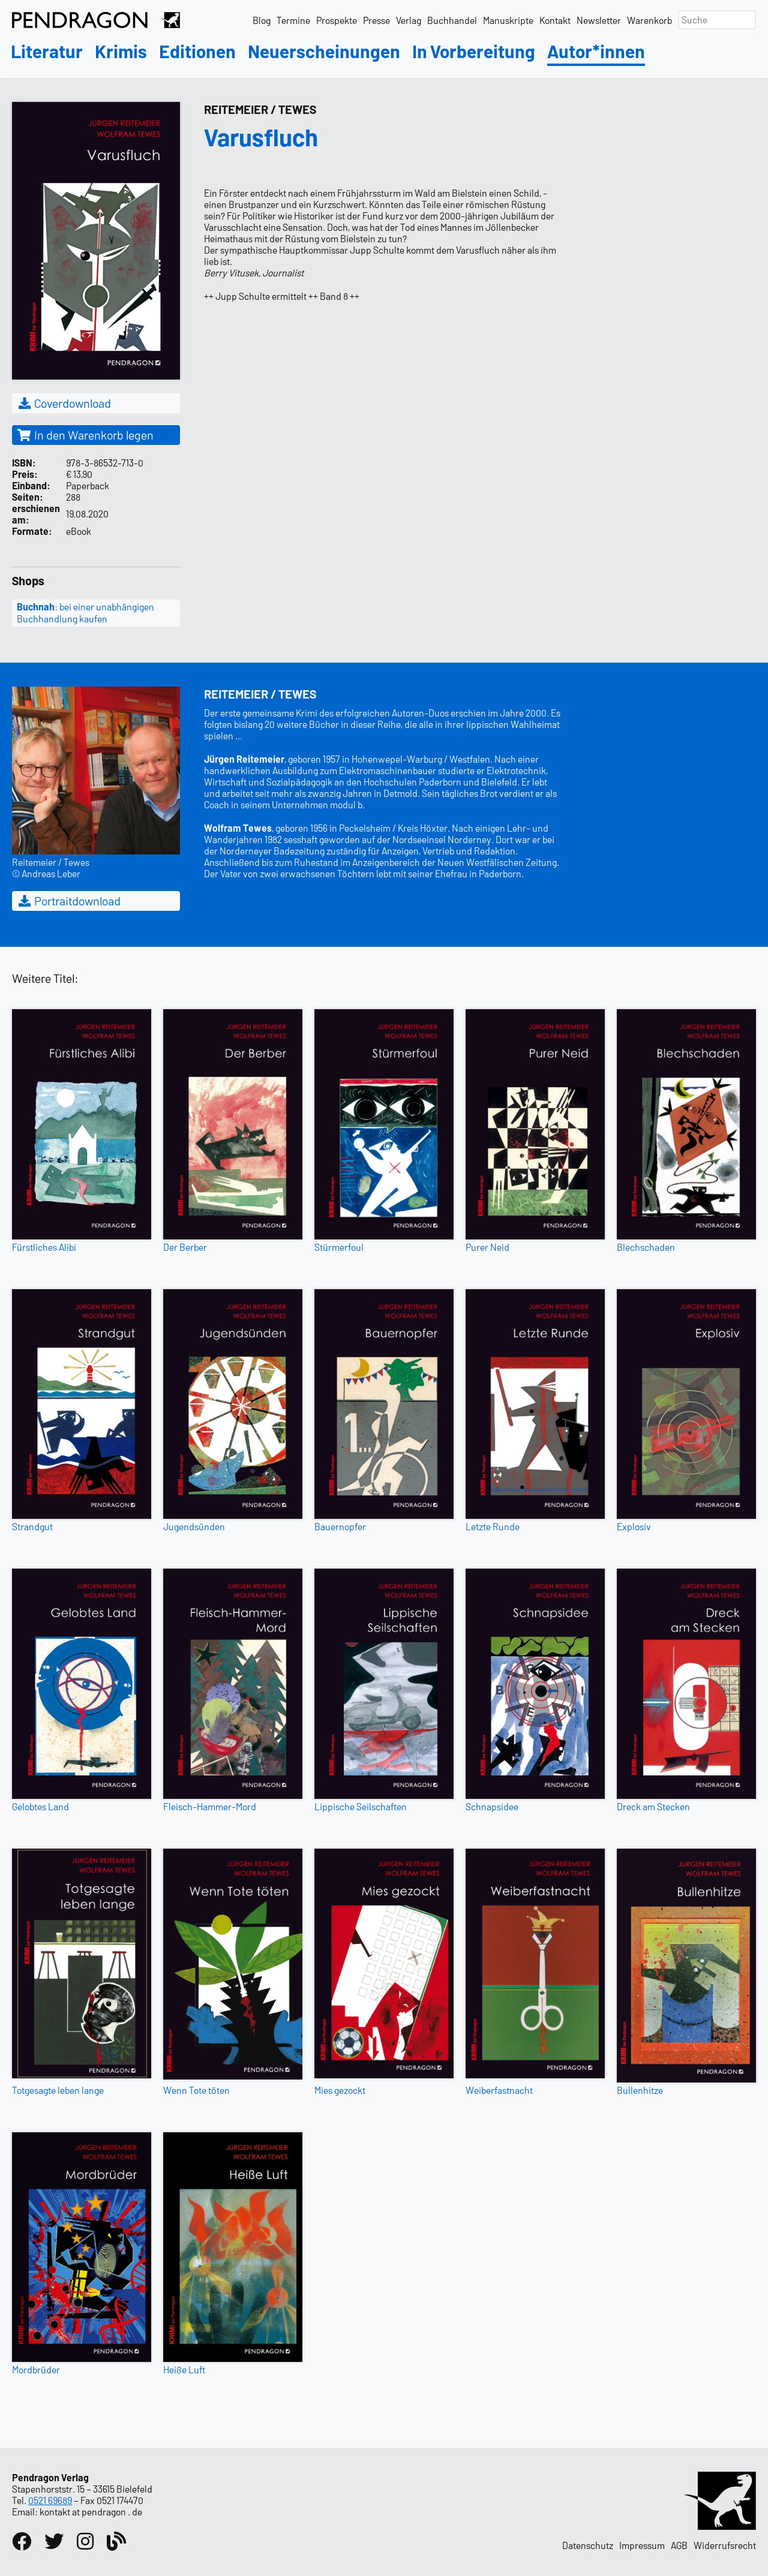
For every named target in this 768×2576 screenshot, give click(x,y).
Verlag (408, 20)
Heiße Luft (184, 2369)
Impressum (642, 2545)
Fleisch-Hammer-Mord (209, 1806)
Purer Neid (487, 1247)
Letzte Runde (493, 1526)
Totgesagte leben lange (58, 2090)
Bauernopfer (340, 1526)
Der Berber (185, 1247)
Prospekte (336, 20)
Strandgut (32, 1526)
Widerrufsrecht (725, 2545)
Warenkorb (649, 20)
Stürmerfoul (339, 1247)
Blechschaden (646, 1247)
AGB (679, 2545)
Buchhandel (452, 20)
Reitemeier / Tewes (260, 109)
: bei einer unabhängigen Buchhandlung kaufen (85, 613)
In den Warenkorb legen (85, 435)
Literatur (47, 52)
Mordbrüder (36, 2369)
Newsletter (599, 20)
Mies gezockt (339, 2090)
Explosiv (634, 1526)
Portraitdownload (69, 900)
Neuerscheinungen (324, 52)
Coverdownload (64, 403)
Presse (376, 20)
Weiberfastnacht (499, 2090)
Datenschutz (587, 2545)
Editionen (197, 52)
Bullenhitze (640, 2090)
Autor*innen (596, 52)
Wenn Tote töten (196, 2090)
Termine (293, 20)
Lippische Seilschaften (360, 1806)
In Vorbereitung (473, 52)
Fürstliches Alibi (44, 1247)
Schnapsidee (492, 1806)
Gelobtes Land (40, 1806)
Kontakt (555, 20)
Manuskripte (508, 20)
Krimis (121, 52)
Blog (262, 20)
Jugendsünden (194, 1526)
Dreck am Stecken (653, 1806)
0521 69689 (50, 2500)
